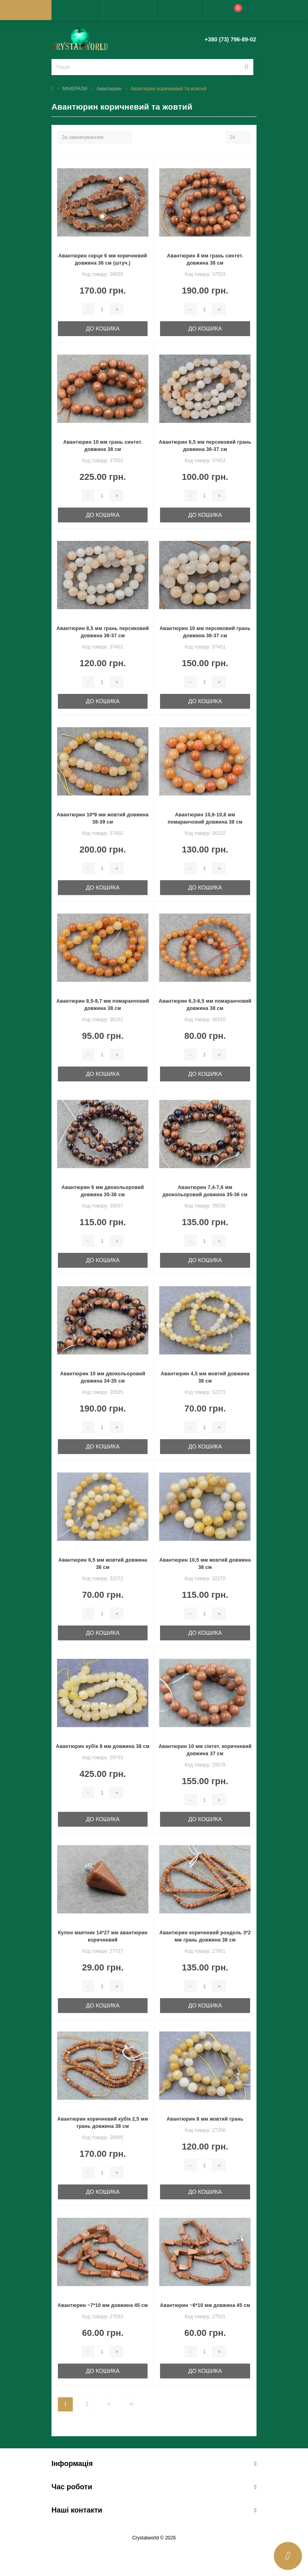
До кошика (103, 328)
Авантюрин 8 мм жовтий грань (205, 2119)
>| (131, 2404)
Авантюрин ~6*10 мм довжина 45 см (205, 2305)
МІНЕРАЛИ (74, 89)
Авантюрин (109, 89)
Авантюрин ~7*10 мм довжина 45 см (102, 2305)
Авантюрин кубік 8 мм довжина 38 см (103, 1746)
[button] (128, 10)
